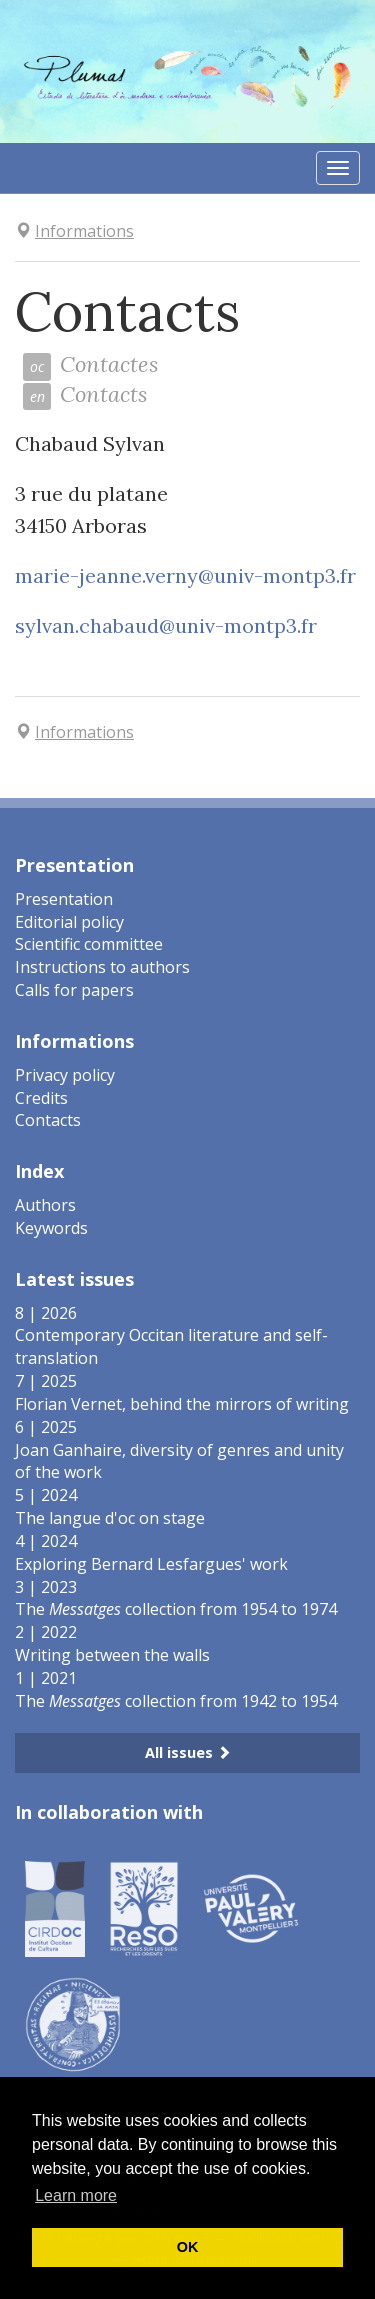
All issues (188, 1752)
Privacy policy (65, 1075)
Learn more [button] (76, 2195)
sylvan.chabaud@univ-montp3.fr (166, 625)
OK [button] (188, 2247)
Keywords (51, 1228)
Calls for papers (74, 990)
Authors (45, 1205)
